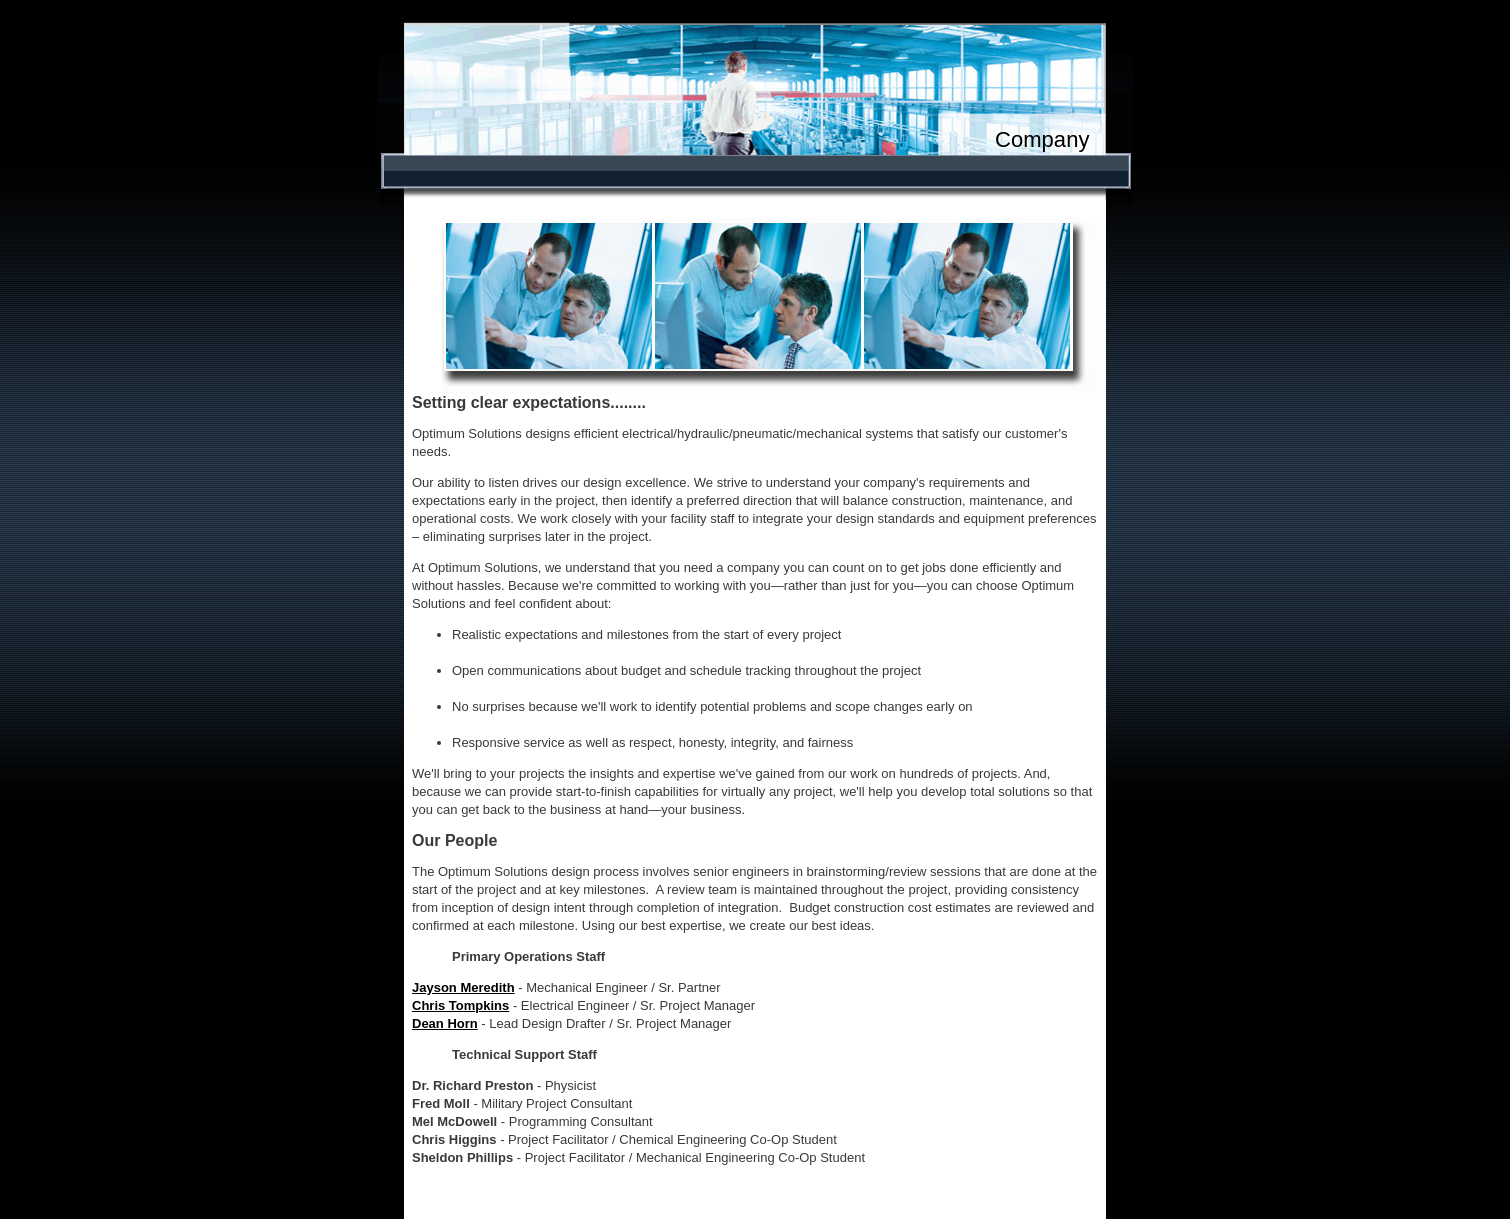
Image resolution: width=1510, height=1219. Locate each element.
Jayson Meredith (463, 987)
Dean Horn (445, 1023)
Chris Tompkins (460, 1005)
